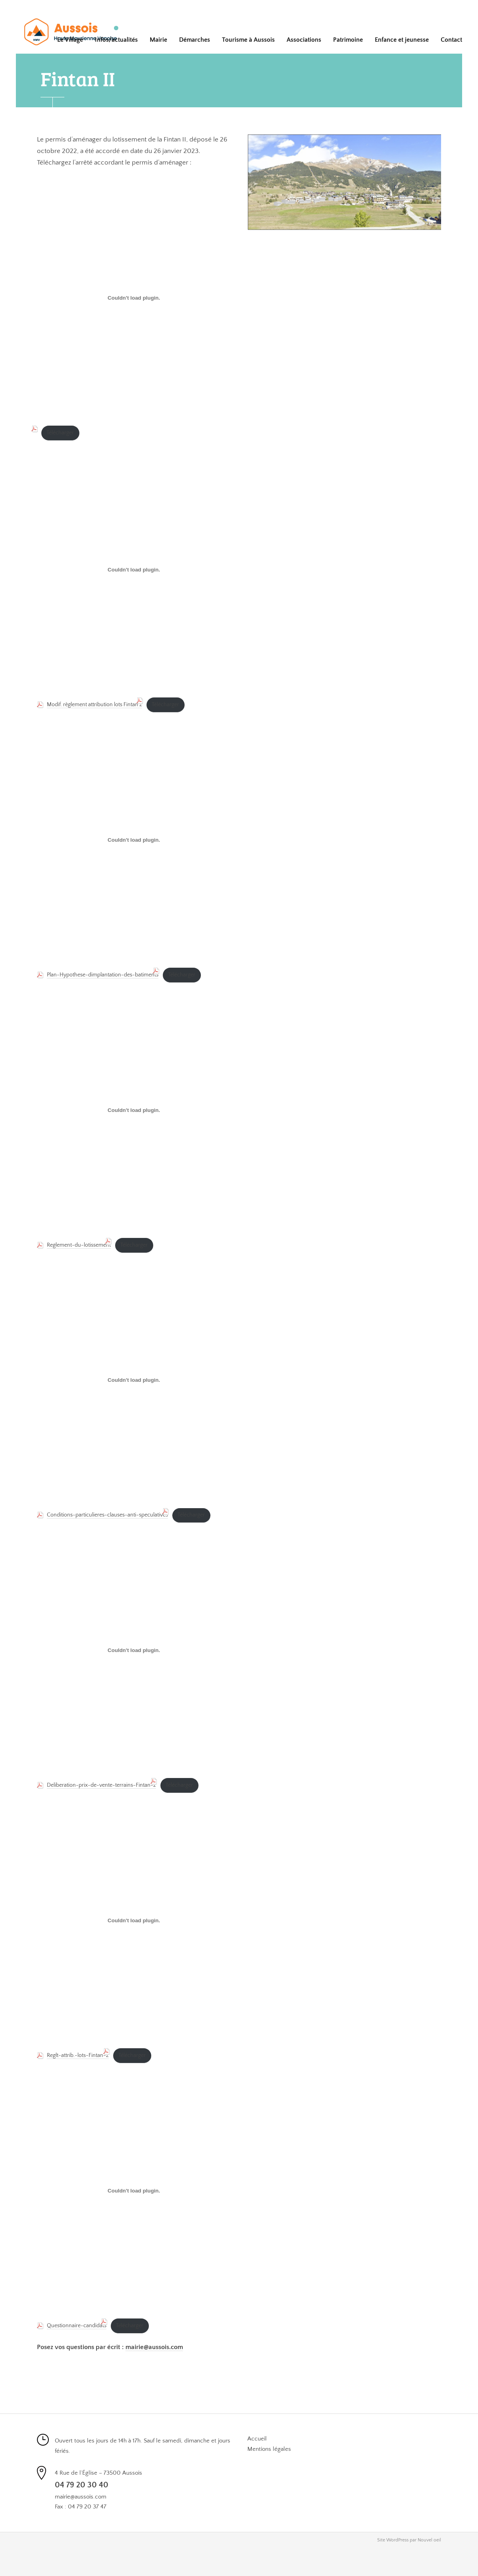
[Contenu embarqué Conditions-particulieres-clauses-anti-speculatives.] (133, 1380)
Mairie (158, 39)
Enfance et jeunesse (402, 39)
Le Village (70, 39)
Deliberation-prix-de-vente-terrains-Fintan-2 (101, 1785)
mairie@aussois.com (154, 2347)
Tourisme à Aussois (248, 39)
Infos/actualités (116, 39)
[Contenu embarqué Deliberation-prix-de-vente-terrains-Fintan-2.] (133, 1650)
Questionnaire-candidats (76, 2325)
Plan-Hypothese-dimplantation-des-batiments (102, 975)
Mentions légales (269, 2449)
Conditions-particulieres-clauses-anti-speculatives (107, 1515)
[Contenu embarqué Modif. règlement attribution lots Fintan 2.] (133, 570)
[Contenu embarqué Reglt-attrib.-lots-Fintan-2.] (133, 1920)
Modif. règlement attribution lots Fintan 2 (94, 704)
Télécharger (60, 433)
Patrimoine (348, 39)
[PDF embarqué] (133, 297)
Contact (451, 39)
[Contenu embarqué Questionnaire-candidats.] (133, 2190)
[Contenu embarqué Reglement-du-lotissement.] (133, 1110)
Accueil (257, 2438)
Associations (304, 39)
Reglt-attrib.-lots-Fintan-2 (78, 2055)
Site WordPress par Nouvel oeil (409, 2540)
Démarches (194, 39)
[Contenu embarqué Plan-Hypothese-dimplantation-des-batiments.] (133, 840)
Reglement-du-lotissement (79, 1245)
